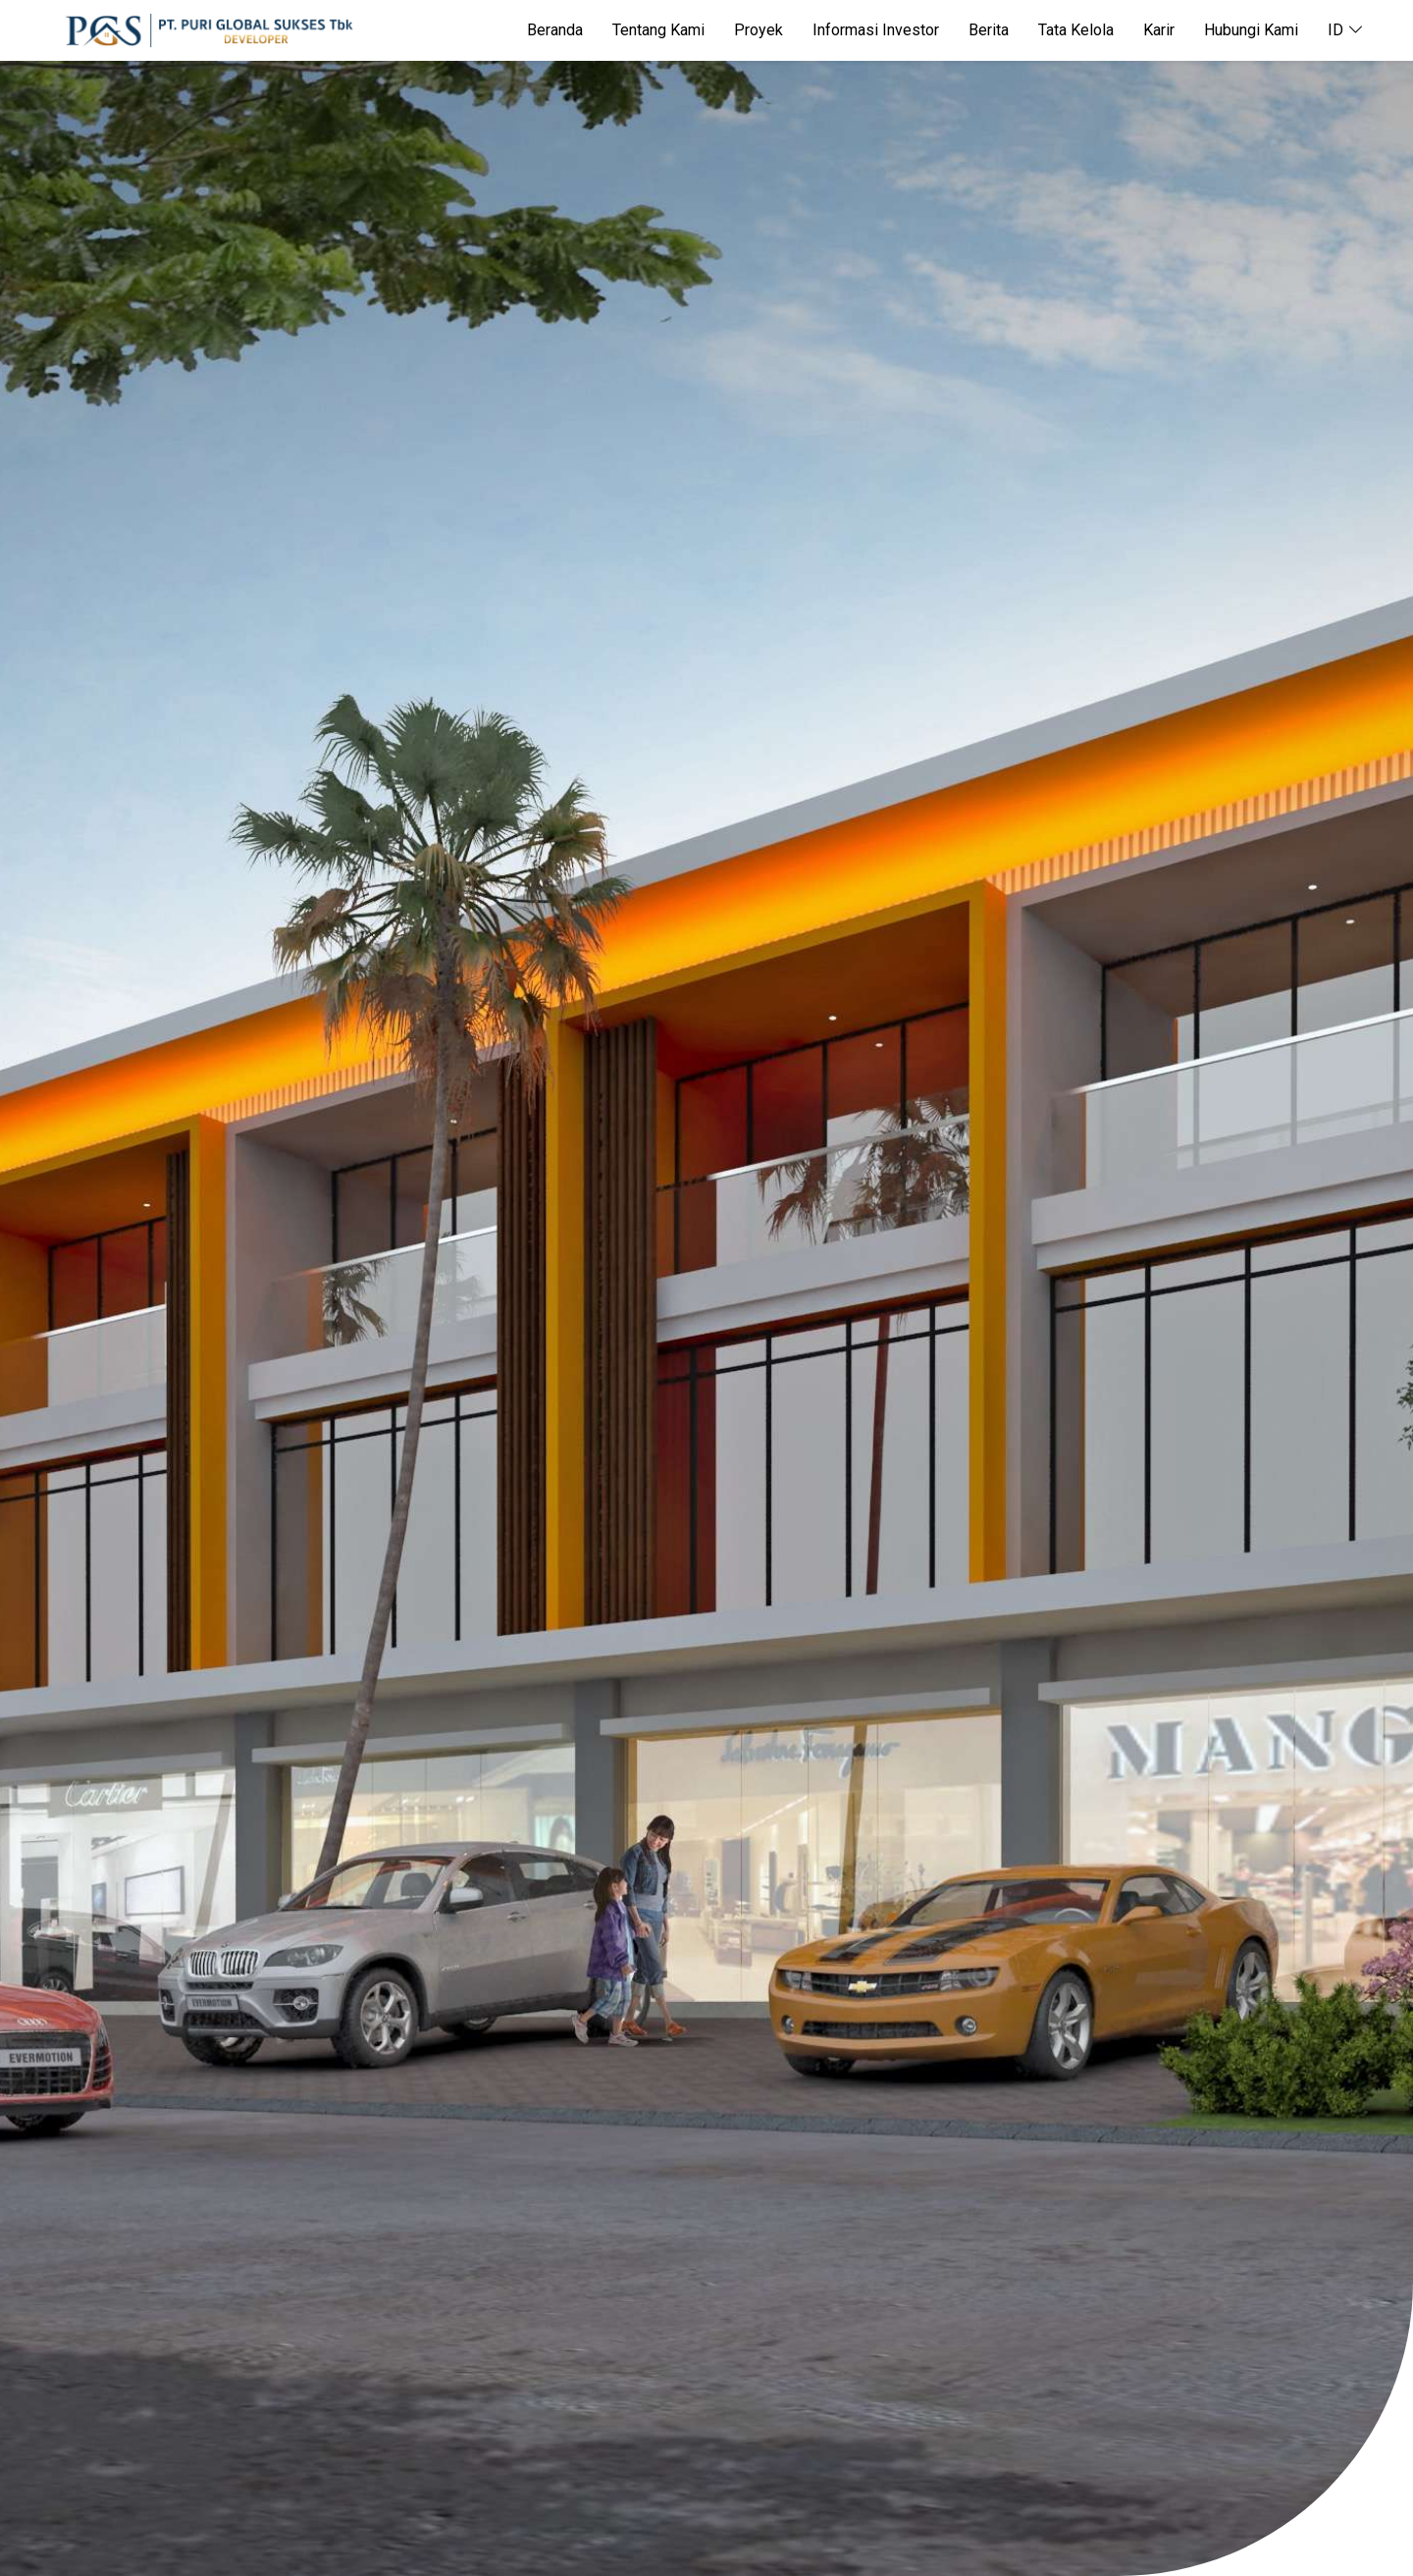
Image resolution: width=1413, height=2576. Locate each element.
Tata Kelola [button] (1076, 30)
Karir (1159, 30)
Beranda (555, 30)
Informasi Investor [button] (875, 30)
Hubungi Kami (1251, 30)
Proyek (758, 30)
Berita (988, 30)
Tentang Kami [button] (658, 30)
